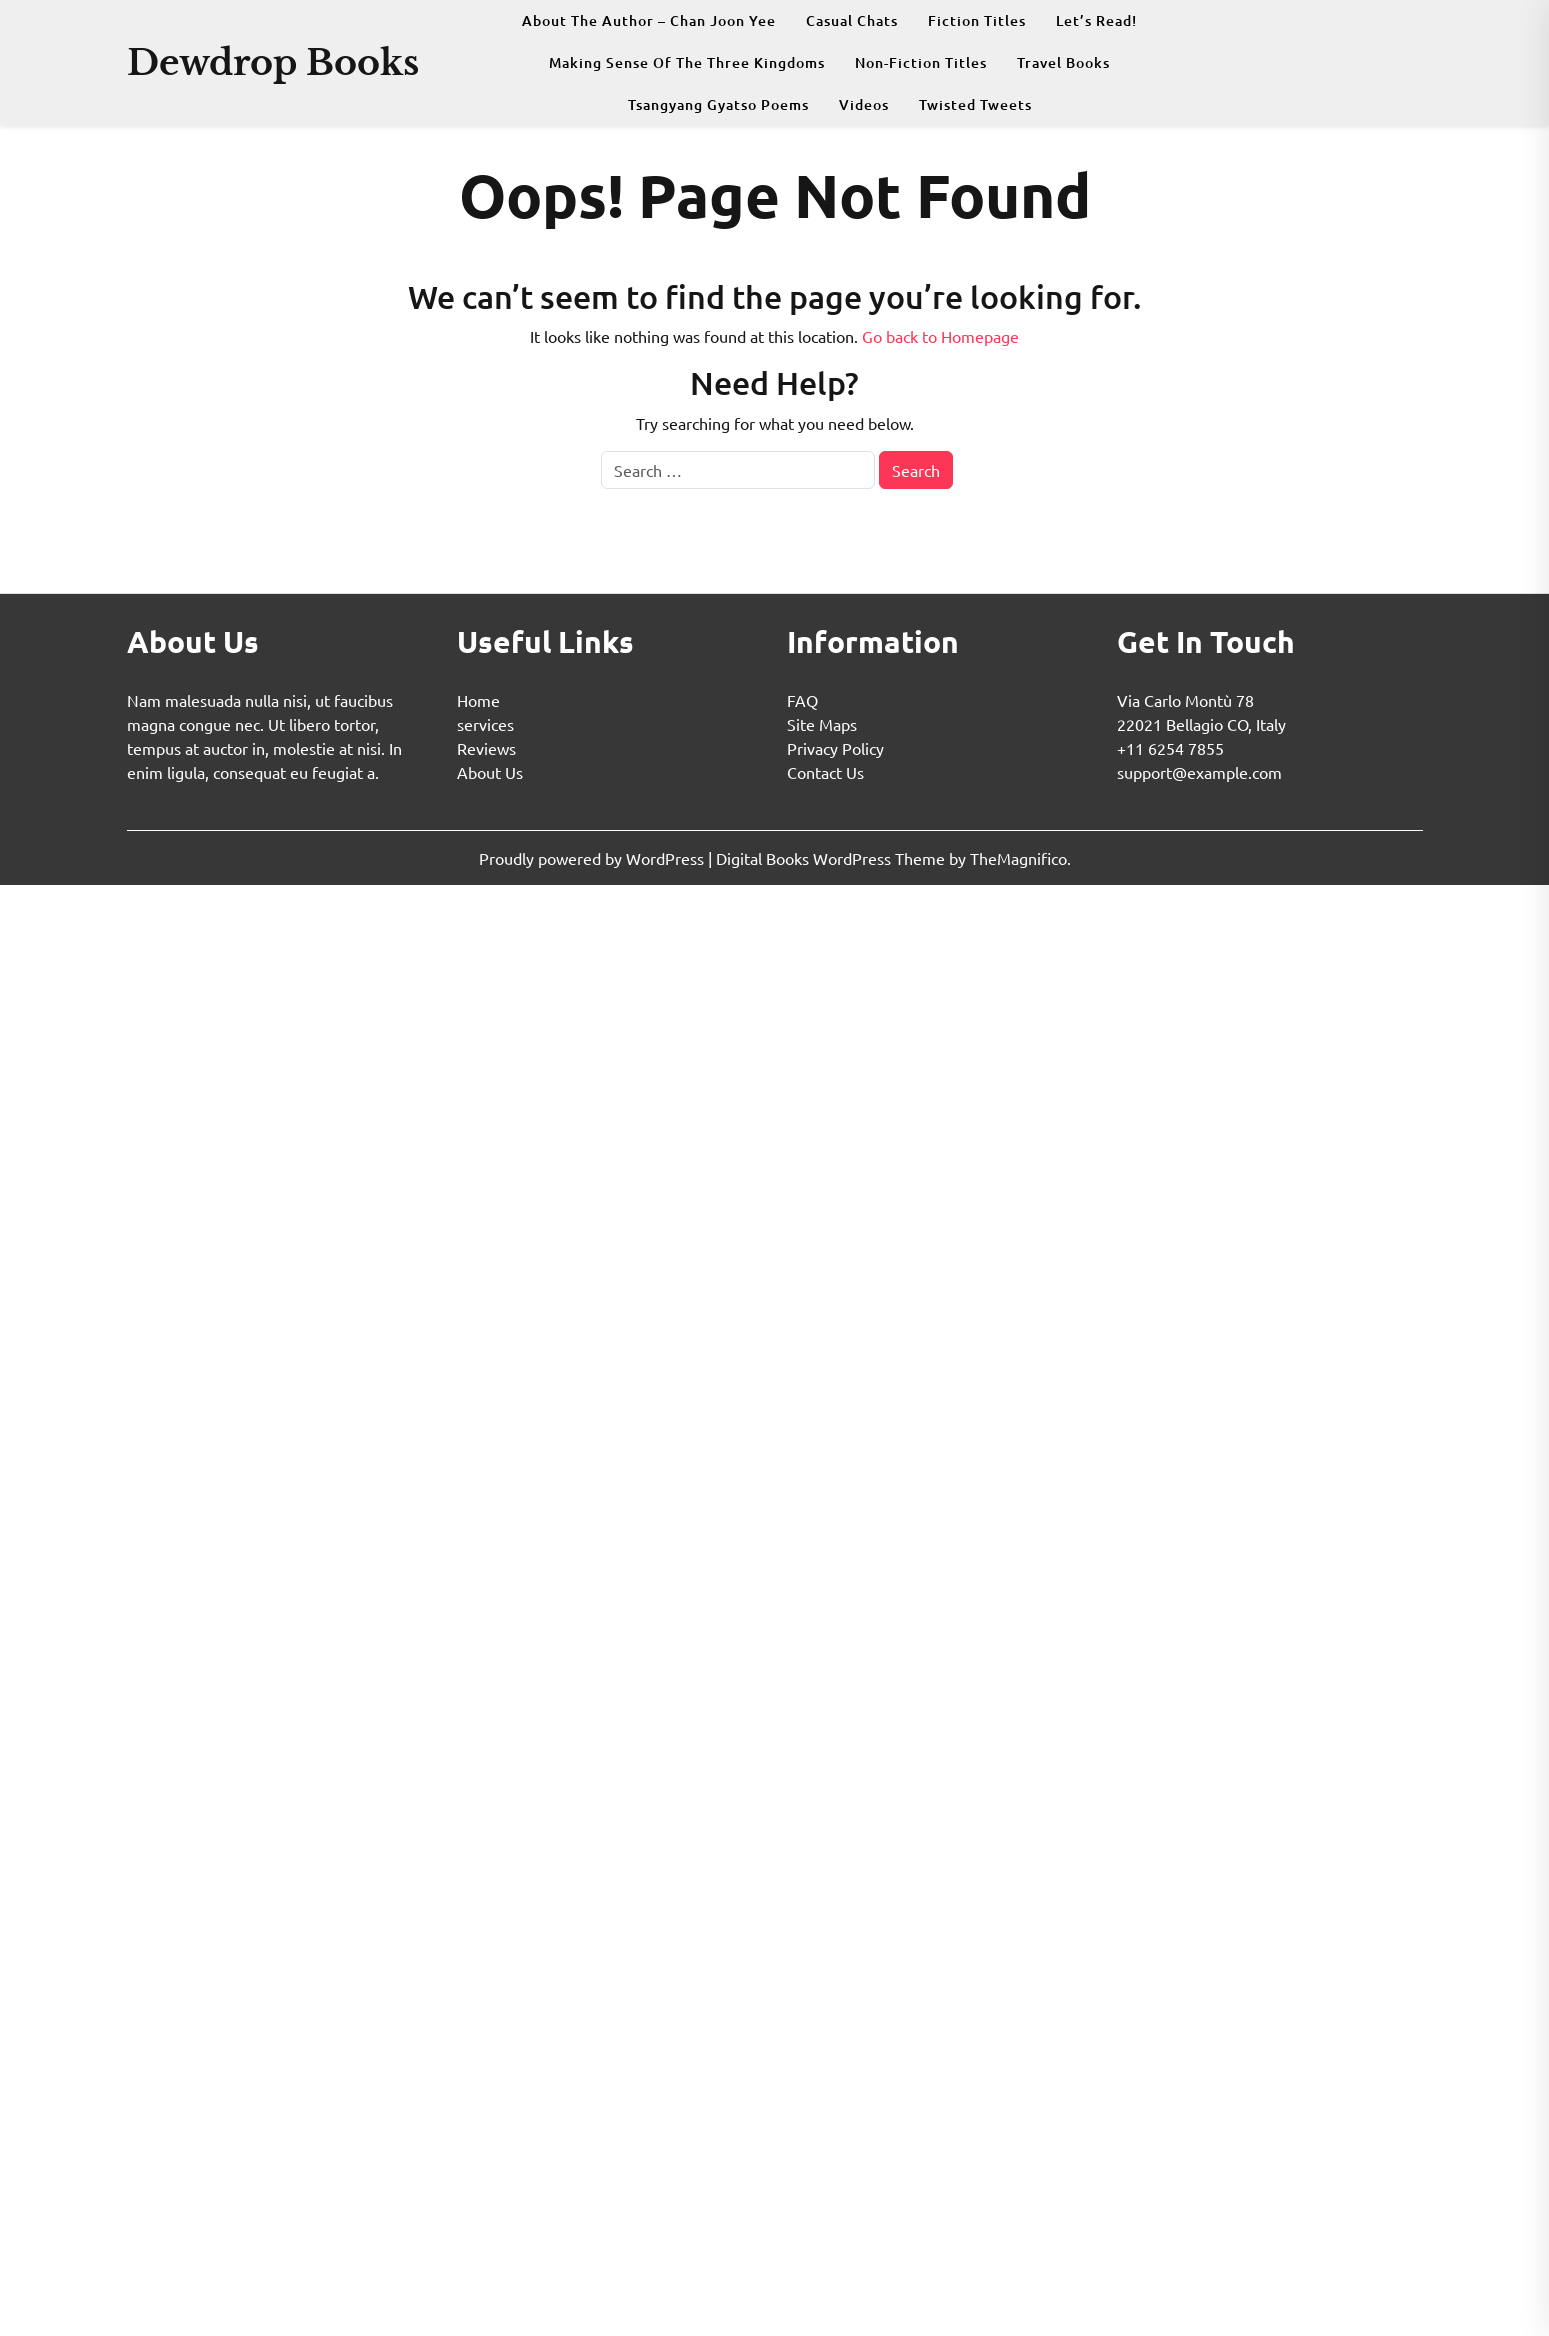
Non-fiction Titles (921, 62)
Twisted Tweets (975, 104)
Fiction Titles (977, 20)
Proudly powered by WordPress (593, 858)
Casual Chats (852, 20)
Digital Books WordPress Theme (832, 858)
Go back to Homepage (940, 336)
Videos (864, 104)
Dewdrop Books (273, 62)
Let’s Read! (1096, 20)
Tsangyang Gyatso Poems (718, 104)
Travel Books (1063, 62)
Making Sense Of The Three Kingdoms (687, 62)
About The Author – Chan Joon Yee (649, 20)
